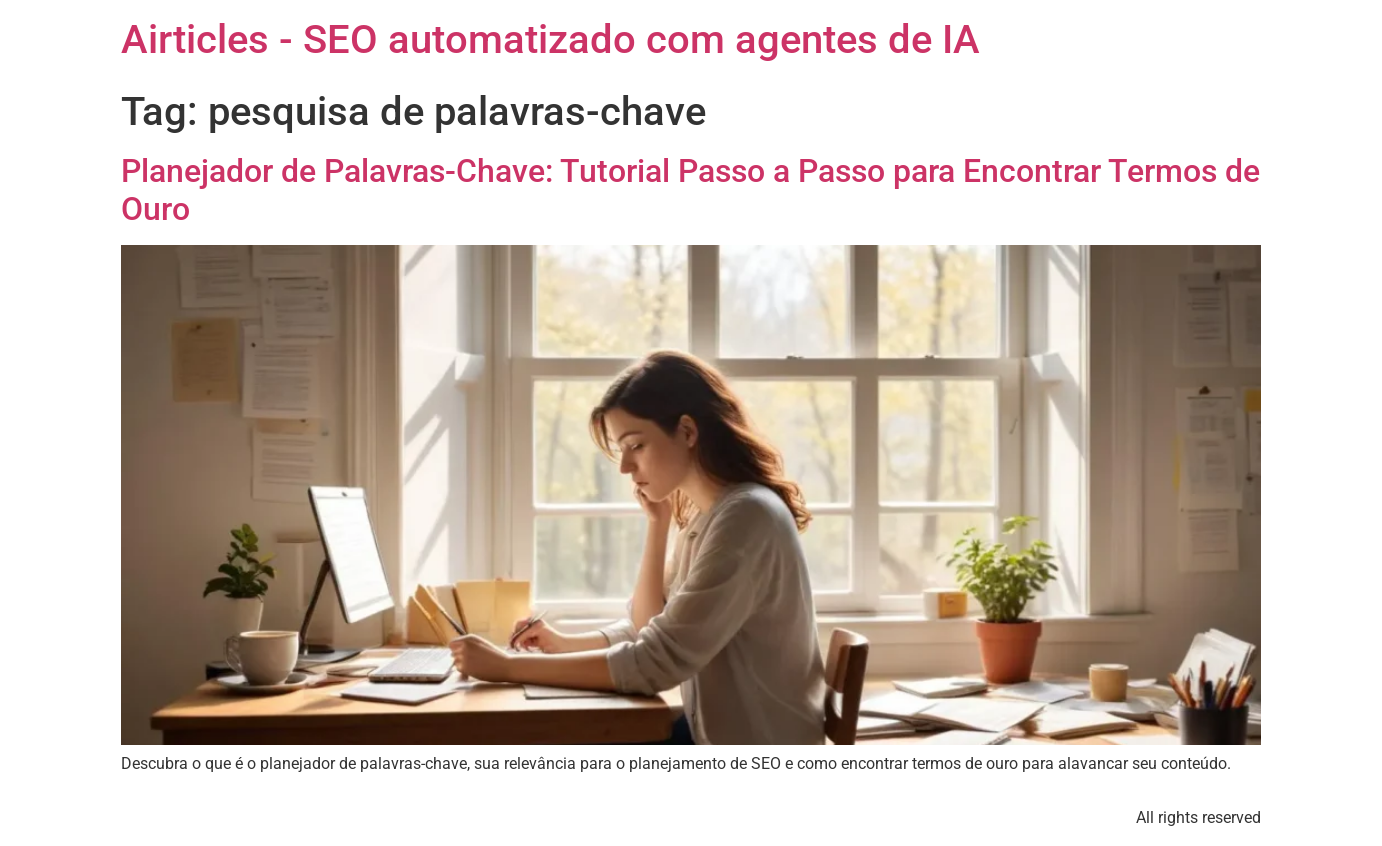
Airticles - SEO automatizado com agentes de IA (550, 39)
